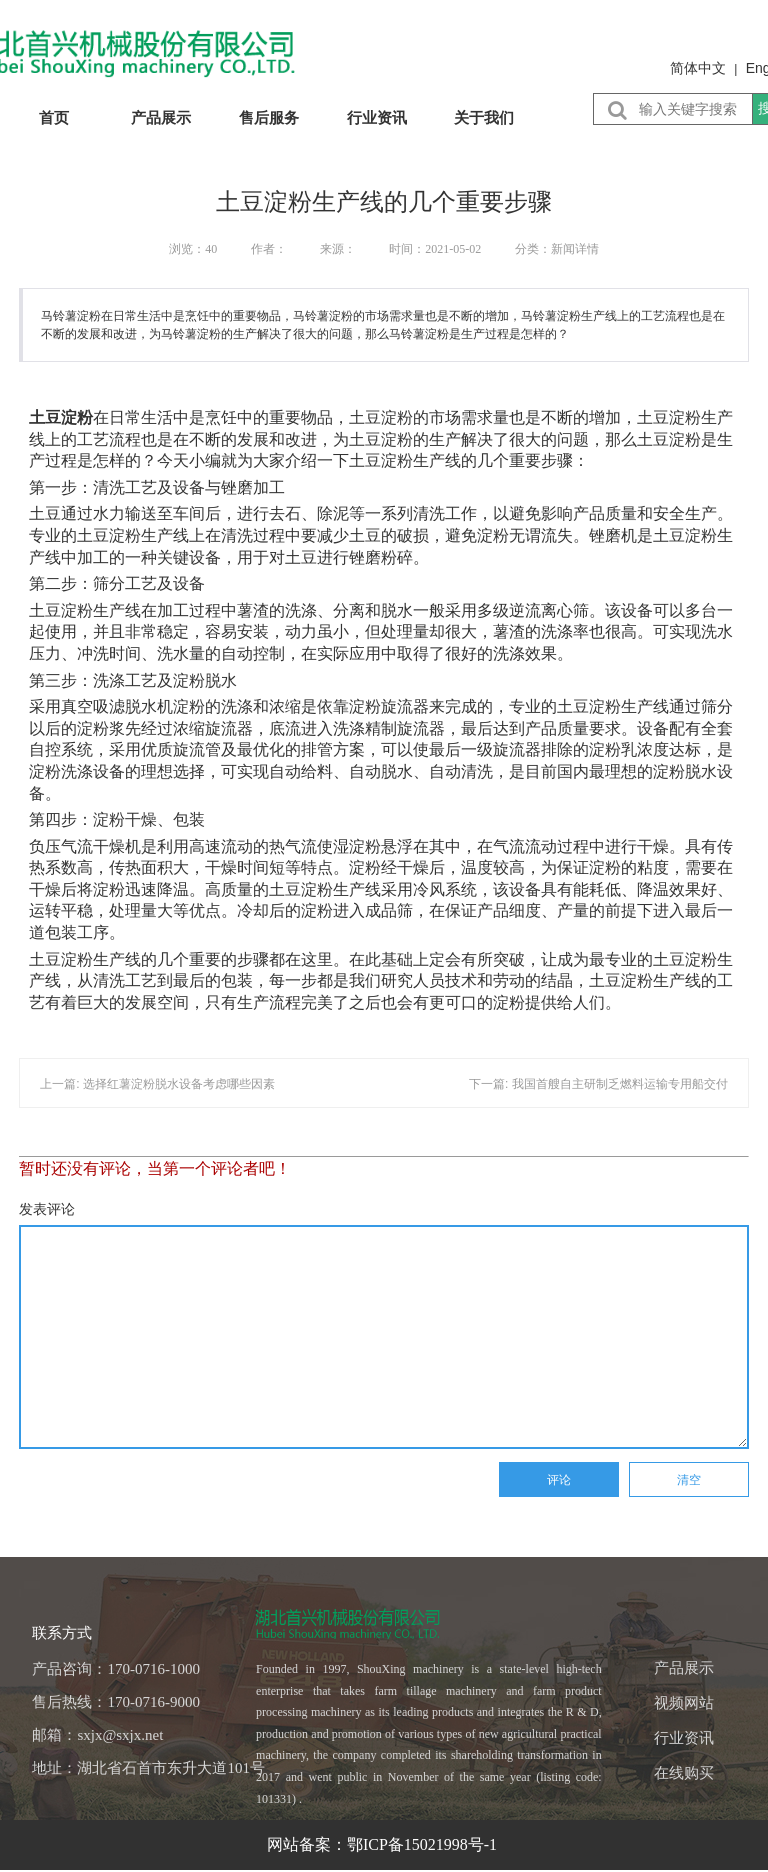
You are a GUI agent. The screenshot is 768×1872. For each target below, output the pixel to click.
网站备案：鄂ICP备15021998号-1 (384, 1844)
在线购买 (684, 1773)
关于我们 (484, 117)
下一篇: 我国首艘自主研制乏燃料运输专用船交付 (598, 1084)
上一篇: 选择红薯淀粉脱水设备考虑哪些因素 (157, 1084)
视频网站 (684, 1703)
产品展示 (161, 117)
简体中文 (698, 68)
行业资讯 (377, 117)
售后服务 (269, 117)
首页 (54, 117)
